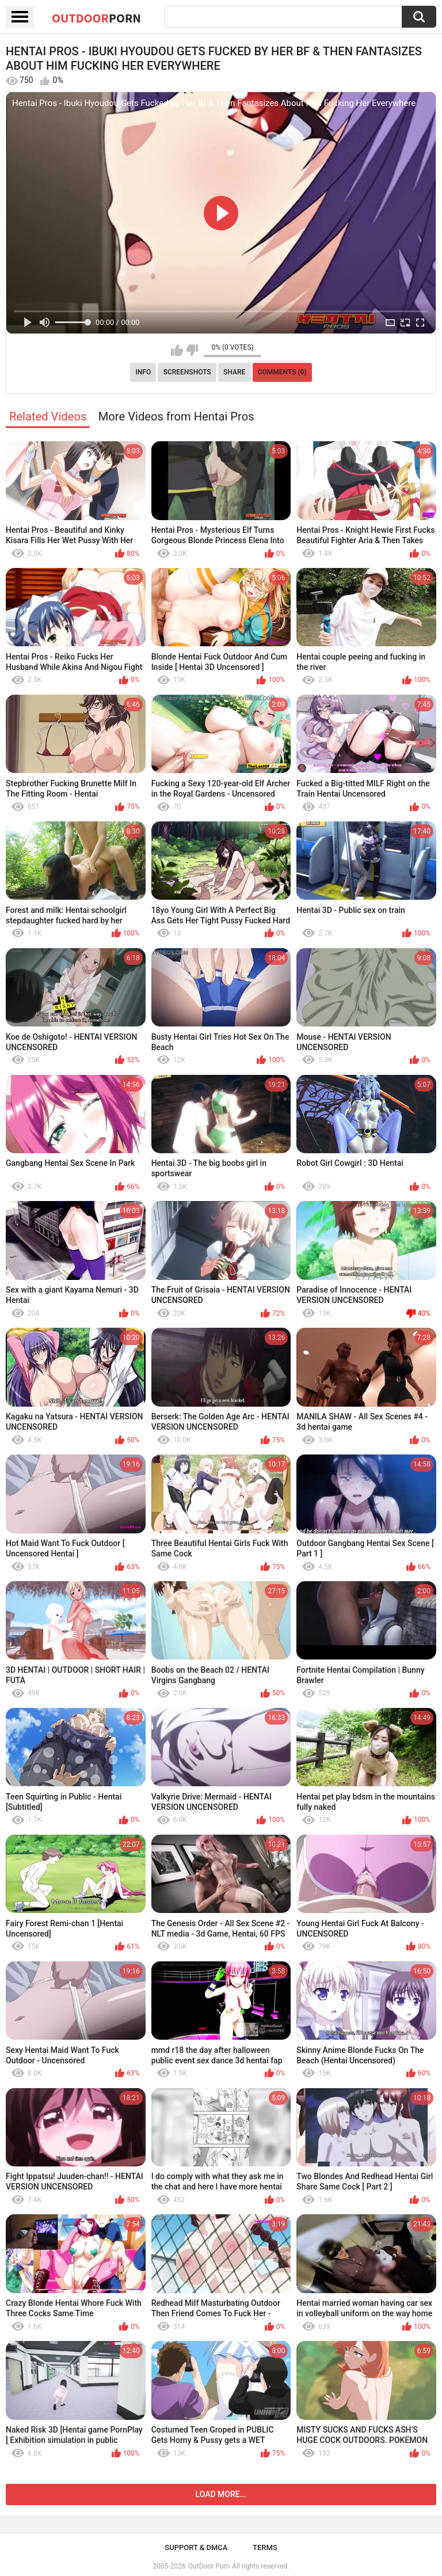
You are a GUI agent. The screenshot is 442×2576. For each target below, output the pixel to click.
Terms (265, 2547)
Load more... (221, 2494)
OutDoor (96, 18)
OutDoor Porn (209, 2566)
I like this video (177, 350)
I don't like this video (192, 350)
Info (143, 372)
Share (234, 372)
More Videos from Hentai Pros (176, 416)
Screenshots (187, 372)
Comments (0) (282, 372)
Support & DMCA (196, 2547)
